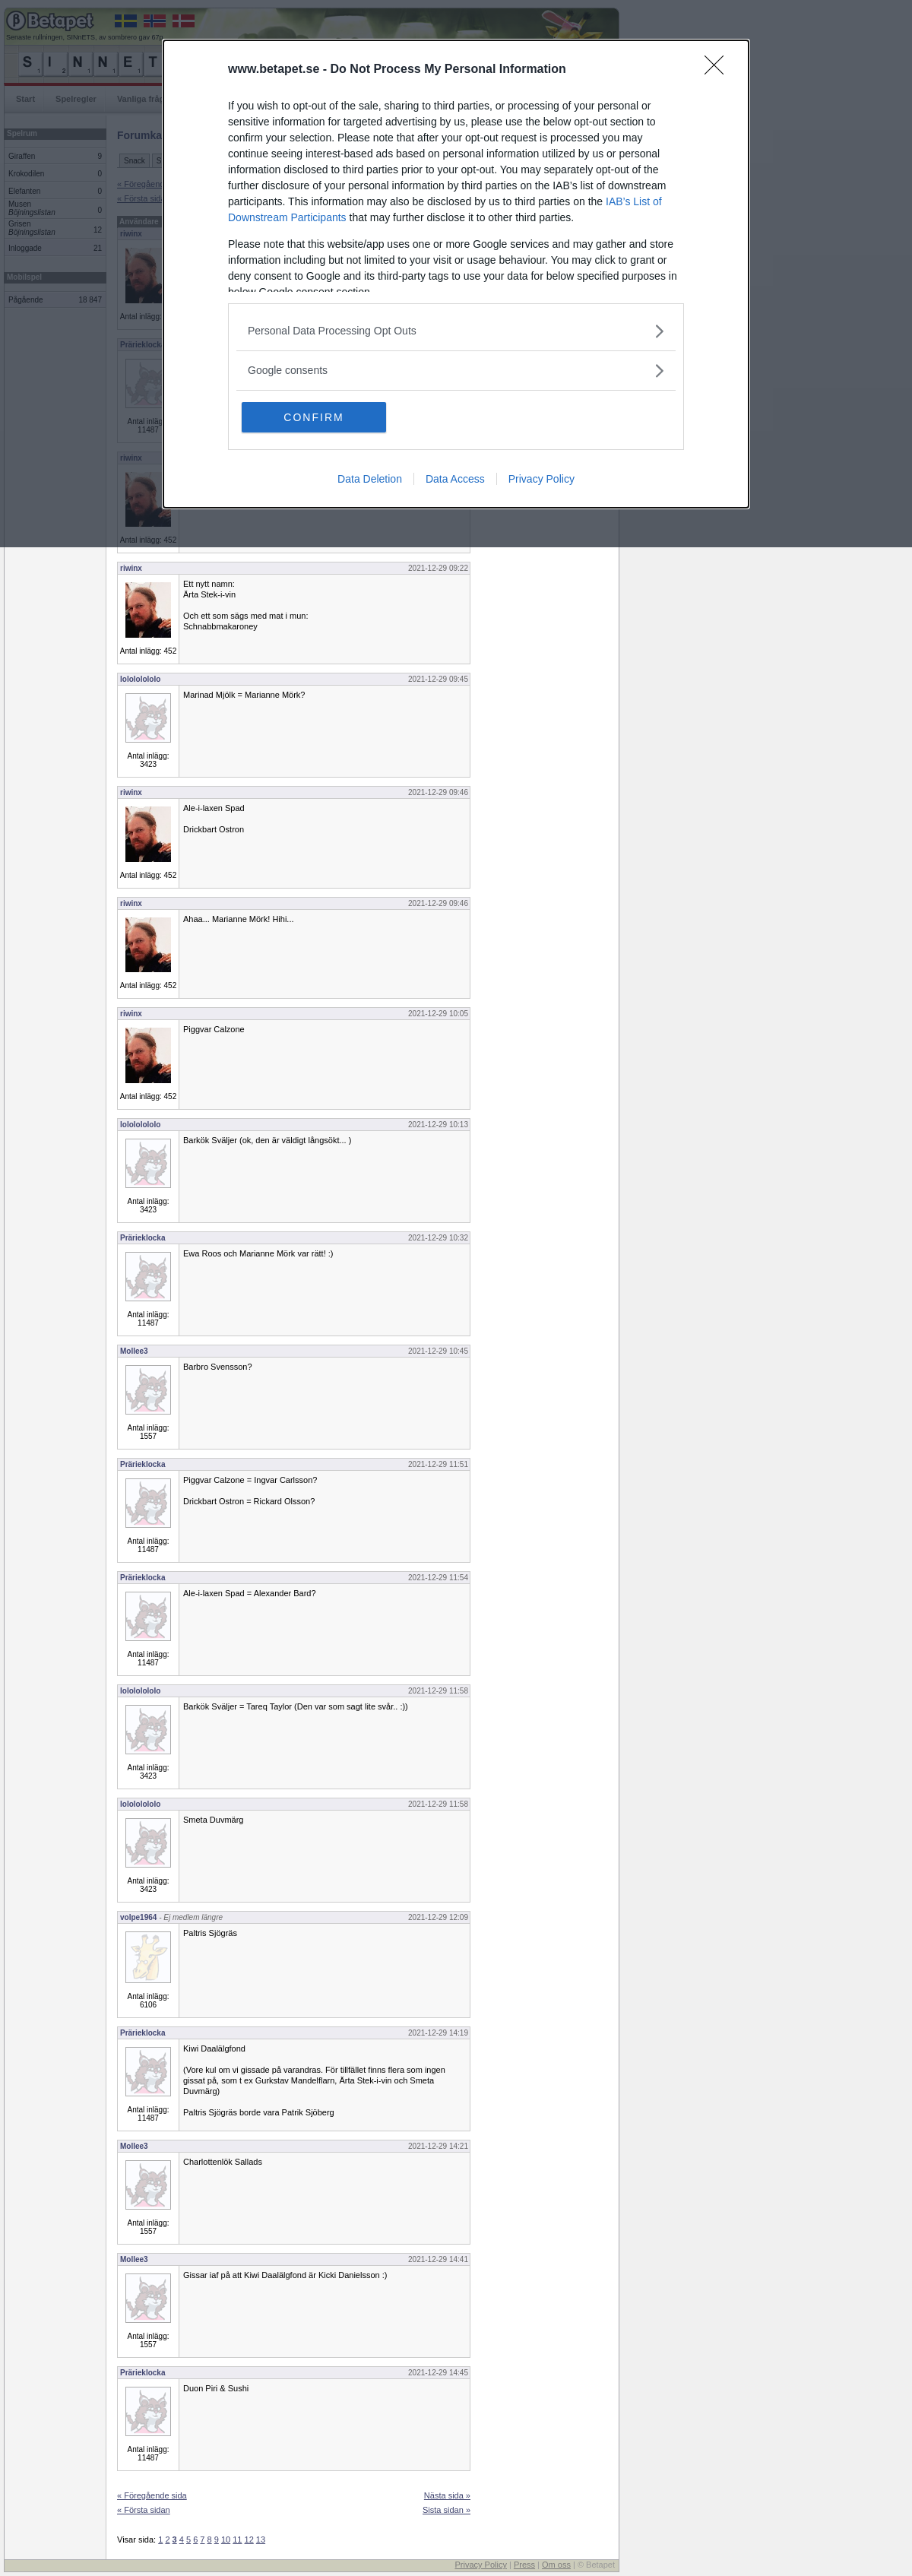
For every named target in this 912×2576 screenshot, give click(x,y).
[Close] (719, 69)
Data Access (455, 479)
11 (237, 2539)
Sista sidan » (446, 2509)
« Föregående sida (152, 2495)
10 (225, 2539)
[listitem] (456, 331)
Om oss (556, 2564)
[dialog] (456, 274)
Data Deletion (369, 479)
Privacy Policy (541, 479)
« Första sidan (143, 2509)
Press (524, 2564)
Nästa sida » (447, 2495)
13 (260, 2539)
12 (249, 2539)
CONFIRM (313, 417)
